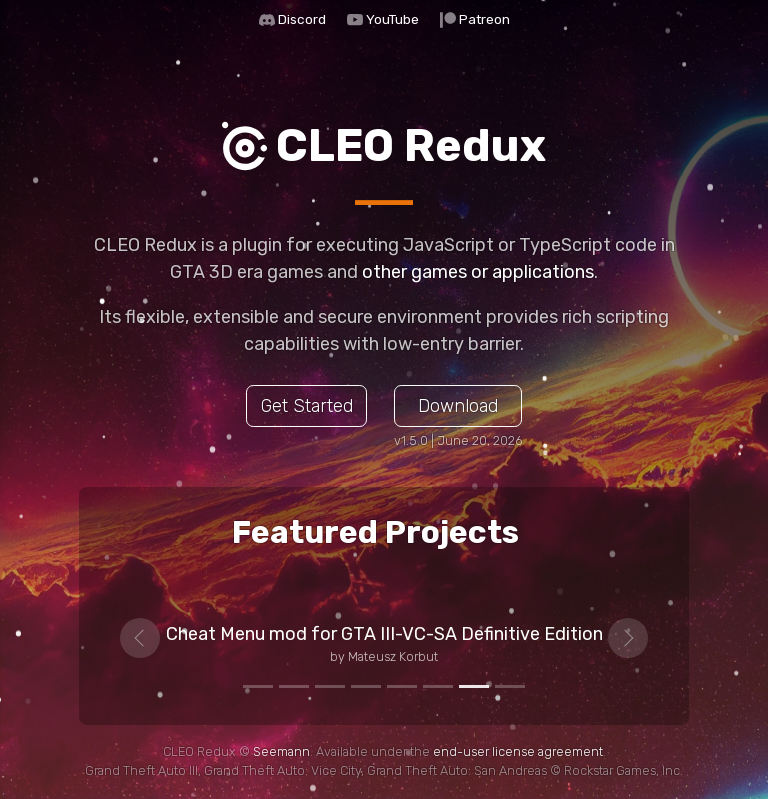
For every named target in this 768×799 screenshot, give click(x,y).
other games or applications (478, 272)
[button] (140, 639)
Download (458, 406)
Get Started (307, 406)
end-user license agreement (518, 751)
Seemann (281, 751)
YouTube (392, 19)
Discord (302, 19)
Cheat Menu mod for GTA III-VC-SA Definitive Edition (384, 634)
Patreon (484, 19)
